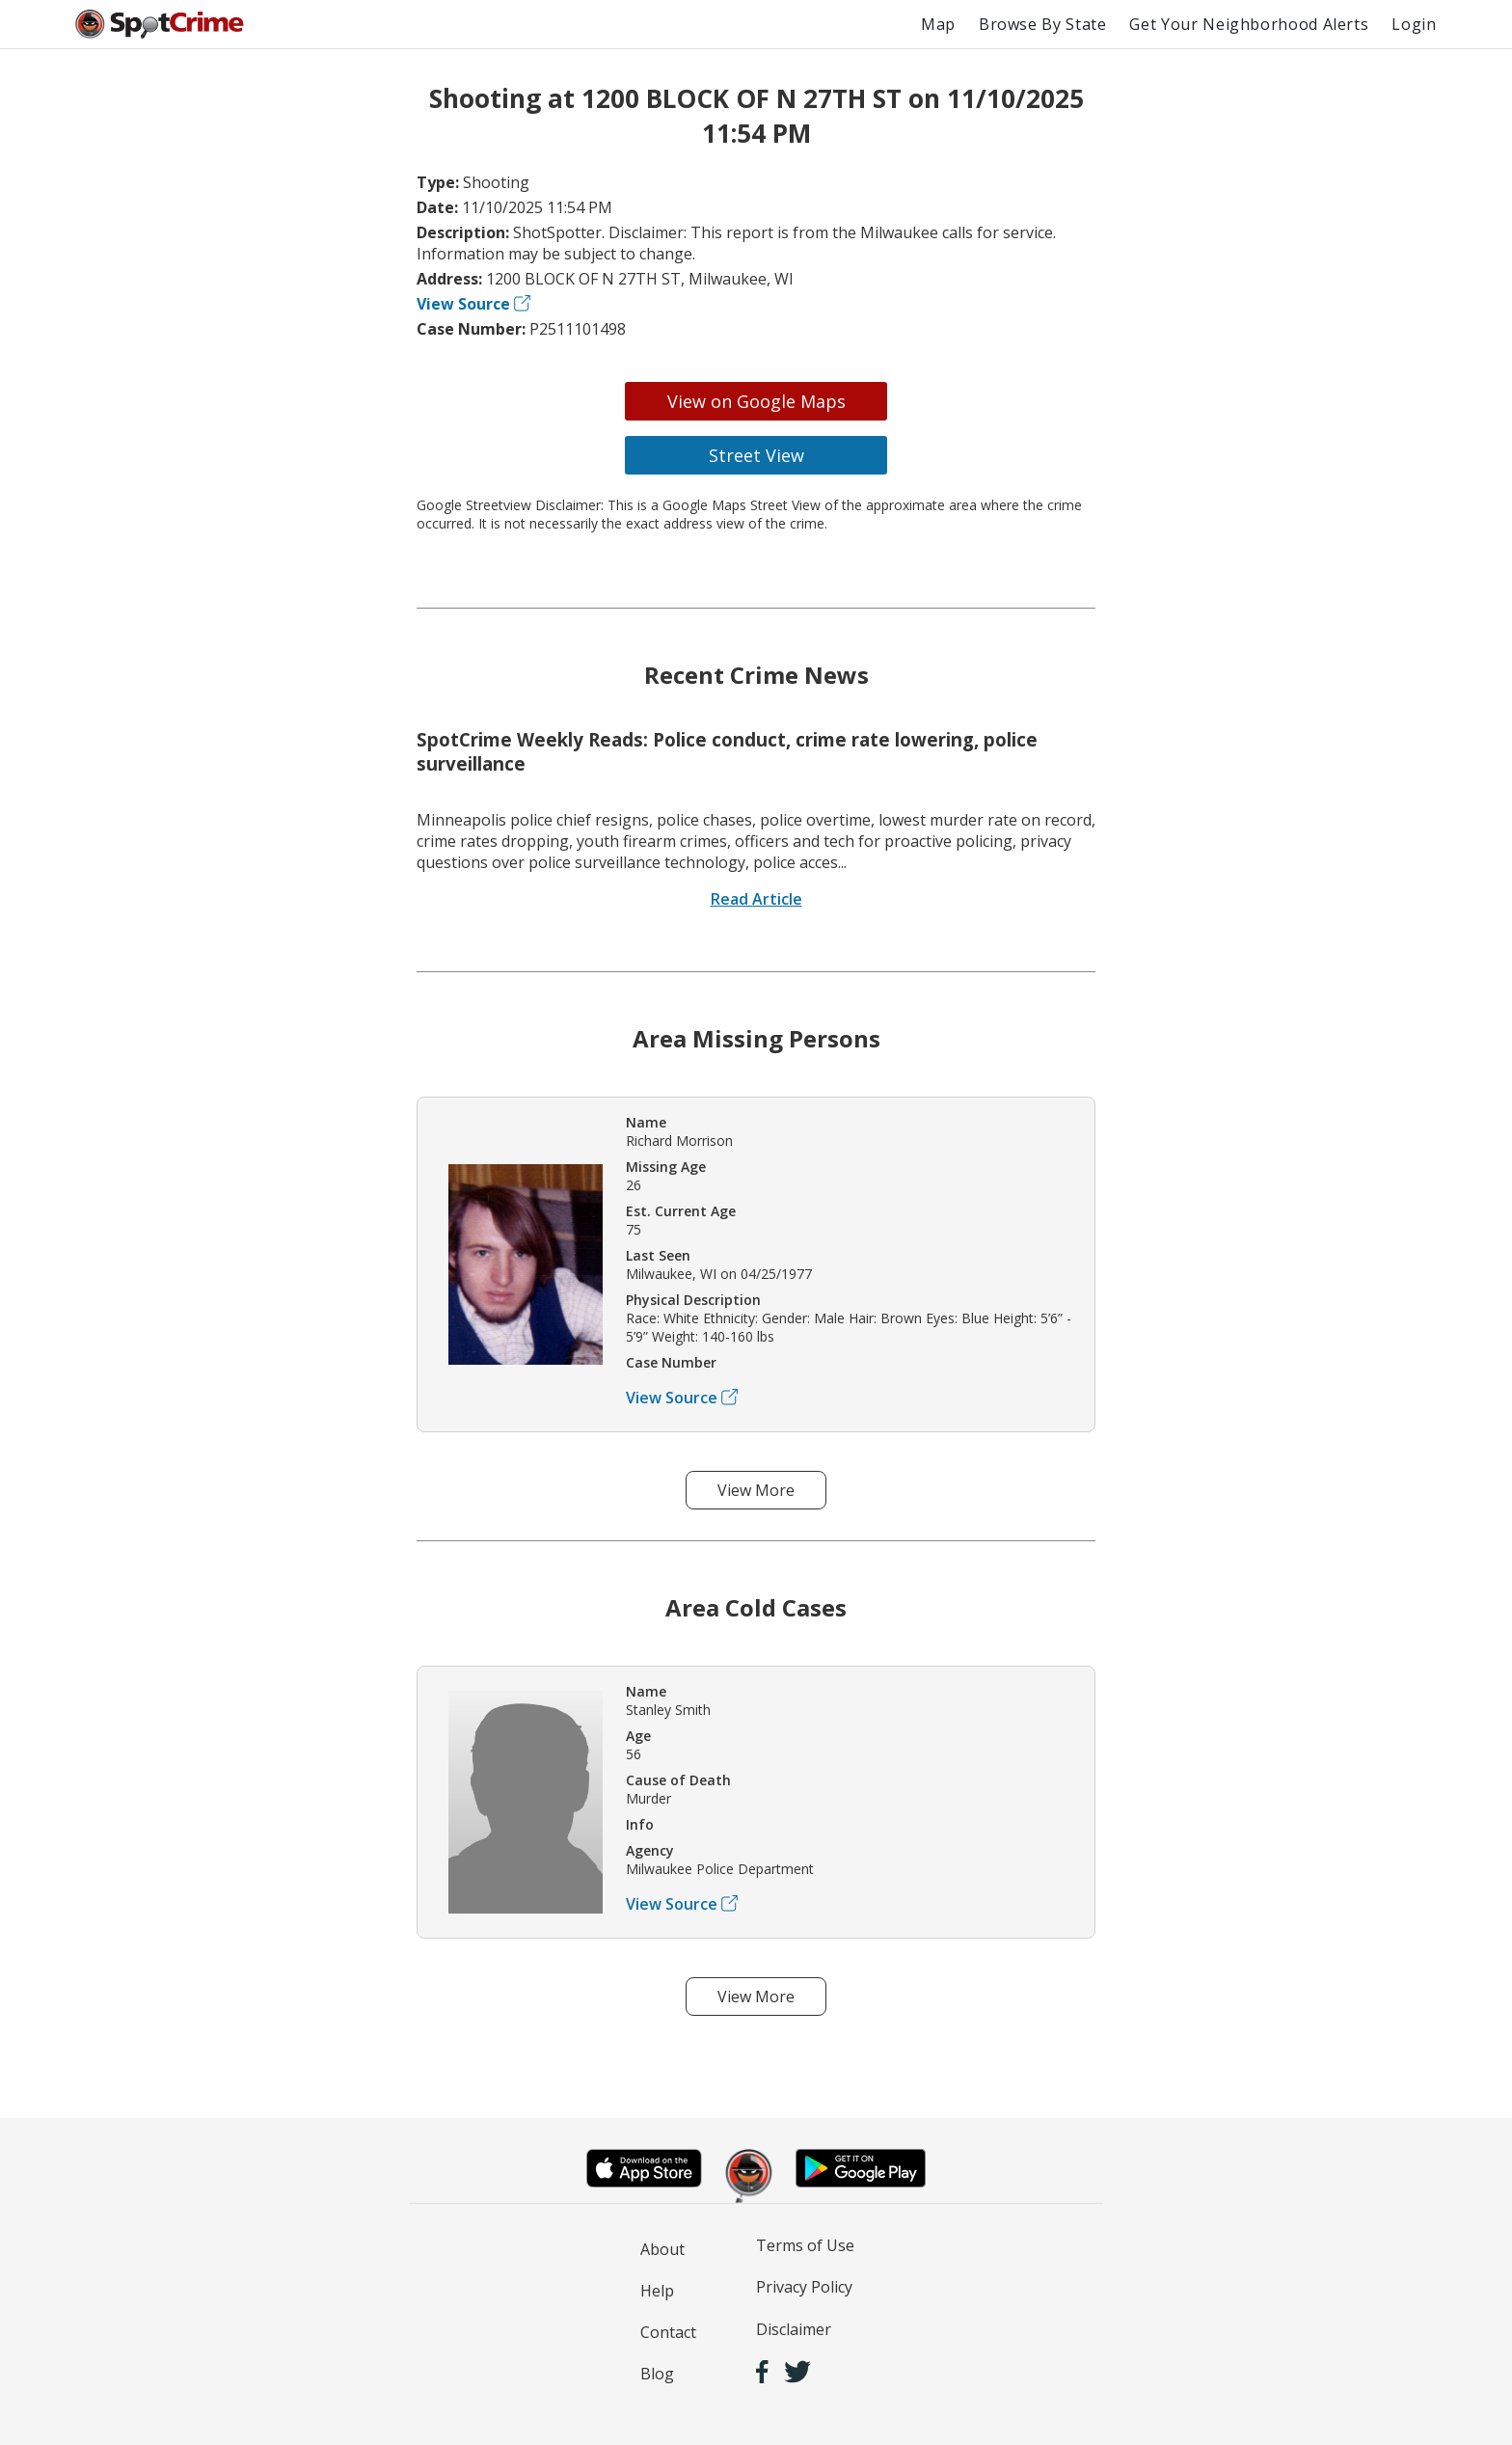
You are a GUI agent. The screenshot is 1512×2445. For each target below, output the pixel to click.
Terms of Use (805, 2245)
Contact (668, 2332)
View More (756, 1490)
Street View (756, 455)
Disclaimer (793, 2329)
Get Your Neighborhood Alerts (1248, 24)
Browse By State (1043, 24)
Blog (657, 2373)
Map (938, 24)
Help (657, 2290)
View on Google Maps (756, 401)
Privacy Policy (804, 2286)
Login (1413, 24)
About (662, 2249)
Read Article (756, 899)
